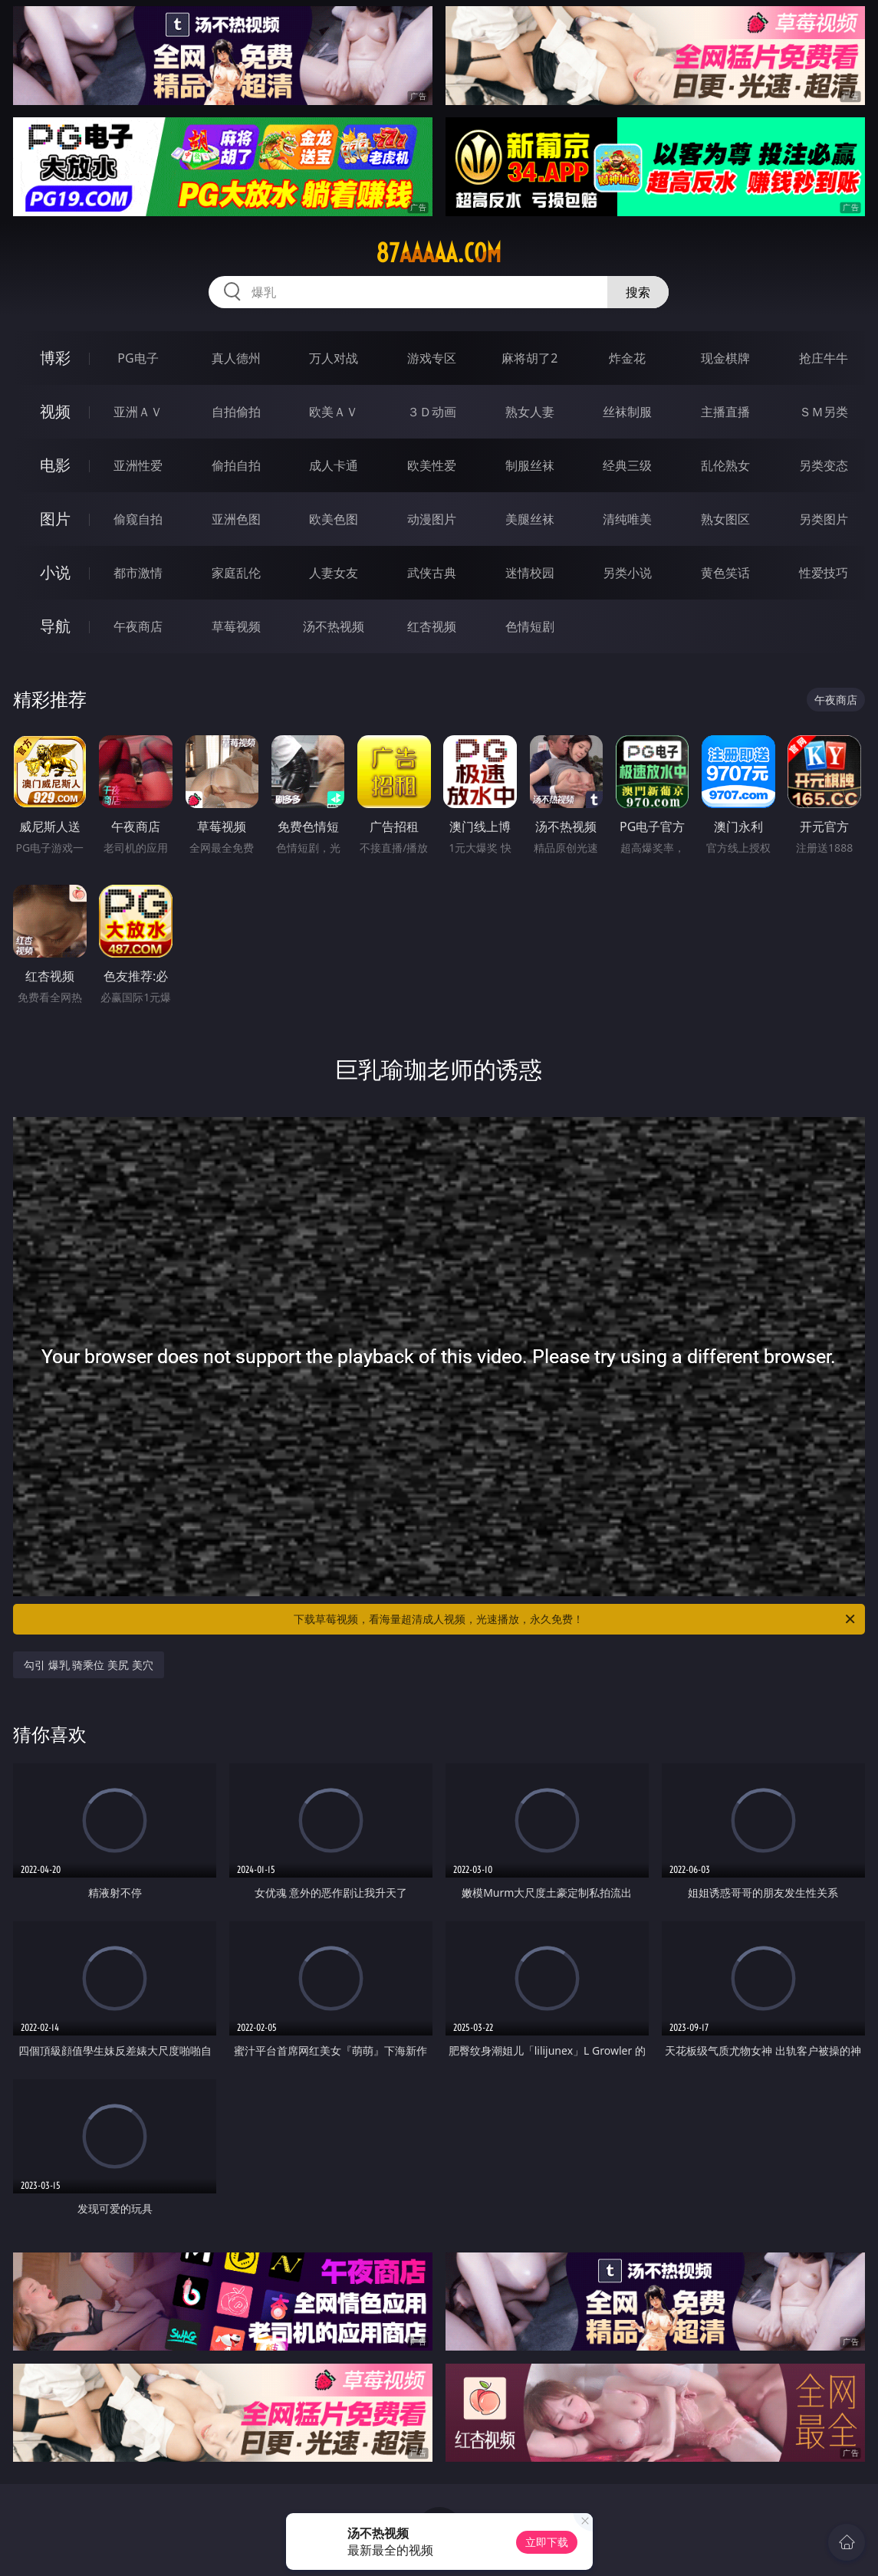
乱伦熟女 (725, 465)
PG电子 (137, 358)
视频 (55, 411)
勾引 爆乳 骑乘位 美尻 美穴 (88, 1665)
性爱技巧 (823, 572)
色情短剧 (529, 626)
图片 (55, 518)
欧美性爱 (431, 465)
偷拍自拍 (236, 465)
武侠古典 (431, 572)
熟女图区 (725, 519)
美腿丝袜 (529, 519)
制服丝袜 (529, 465)
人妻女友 (333, 572)
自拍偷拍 (236, 411)
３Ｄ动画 (431, 411)
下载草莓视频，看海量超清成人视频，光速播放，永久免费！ (575, 1619)
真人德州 (236, 358)
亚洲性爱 (138, 465)
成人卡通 (333, 465)
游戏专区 (431, 358)
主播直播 (725, 411)
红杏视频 (431, 626)
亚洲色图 (236, 519)
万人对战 (333, 358)
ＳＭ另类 (823, 411)
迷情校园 (529, 572)
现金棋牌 (725, 358)
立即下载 (546, 2542)
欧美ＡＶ (333, 411)
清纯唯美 (627, 519)
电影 (55, 465)
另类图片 (823, 519)
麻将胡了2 (529, 358)
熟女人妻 (529, 411)
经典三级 (627, 465)
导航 (55, 626)
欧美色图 (333, 519)
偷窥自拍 (138, 519)
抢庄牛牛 (823, 358)
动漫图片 (431, 519)
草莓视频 (236, 626)
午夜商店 (138, 626)
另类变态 (823, 465)
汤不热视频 (333, 626)
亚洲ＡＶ (138, 411)
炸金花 (627, 358)
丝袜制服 (627, 411)
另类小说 (627, 572)
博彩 (55, 357)
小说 (55, 572)
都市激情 (138, 572)
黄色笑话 (725, 572)
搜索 (638, 292)
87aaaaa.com (438, 253)
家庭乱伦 (236, 572)
